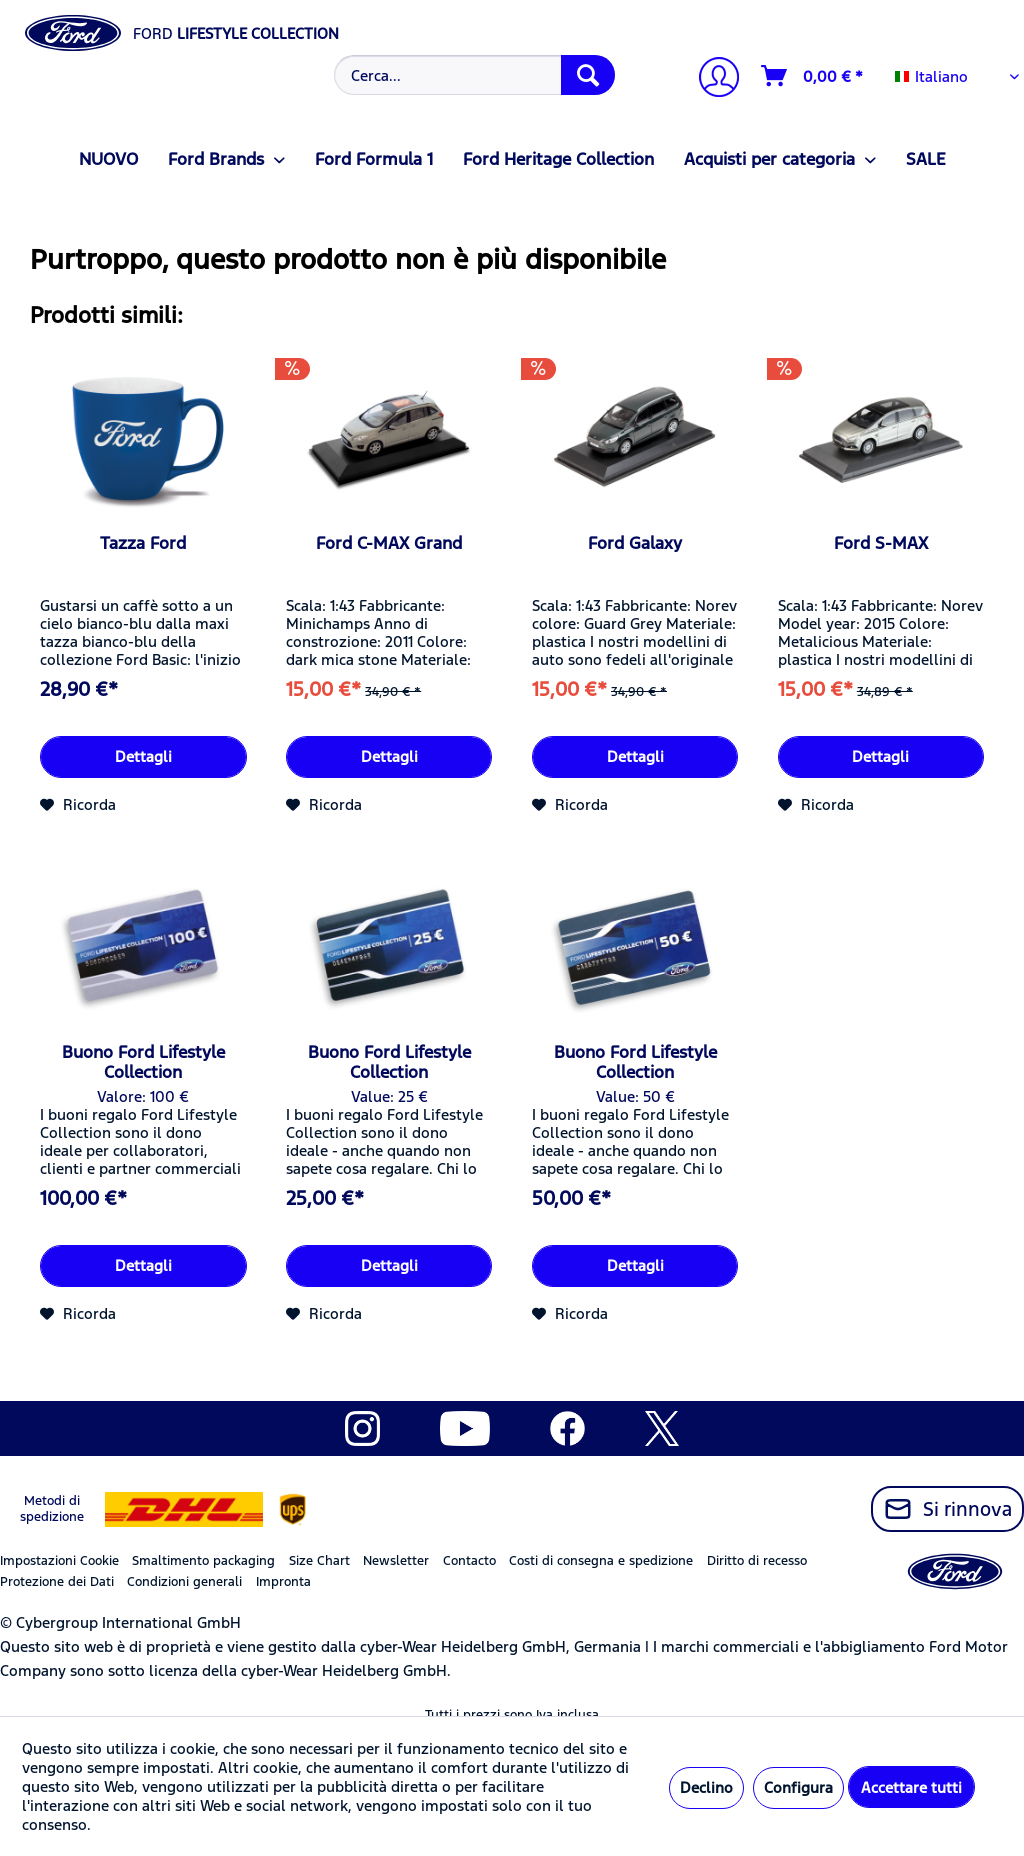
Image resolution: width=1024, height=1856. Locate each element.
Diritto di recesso (757, 1561)
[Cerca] (588, 75)
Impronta (283, 1582)
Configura (798, 1787)
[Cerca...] (475, 75)
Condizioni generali (184, 1582)
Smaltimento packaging (203, 1561)
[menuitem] (472, 75)
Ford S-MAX (881, 543)
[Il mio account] (711, 79)
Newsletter (396, 1561)
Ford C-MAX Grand (389, 543)
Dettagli (143, 756)
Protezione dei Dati (57, 1582)
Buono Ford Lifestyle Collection (143, 1062)
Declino (706, 1787)
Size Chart (319, 1561)
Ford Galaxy (635, 543)
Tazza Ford (143, 543)
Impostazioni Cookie (59, 1561)
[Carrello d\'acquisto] (813, 76)
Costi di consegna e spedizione (601, 1561)
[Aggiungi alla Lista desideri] (78, 805)
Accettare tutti (911, 1787)
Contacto (469, 1561)
